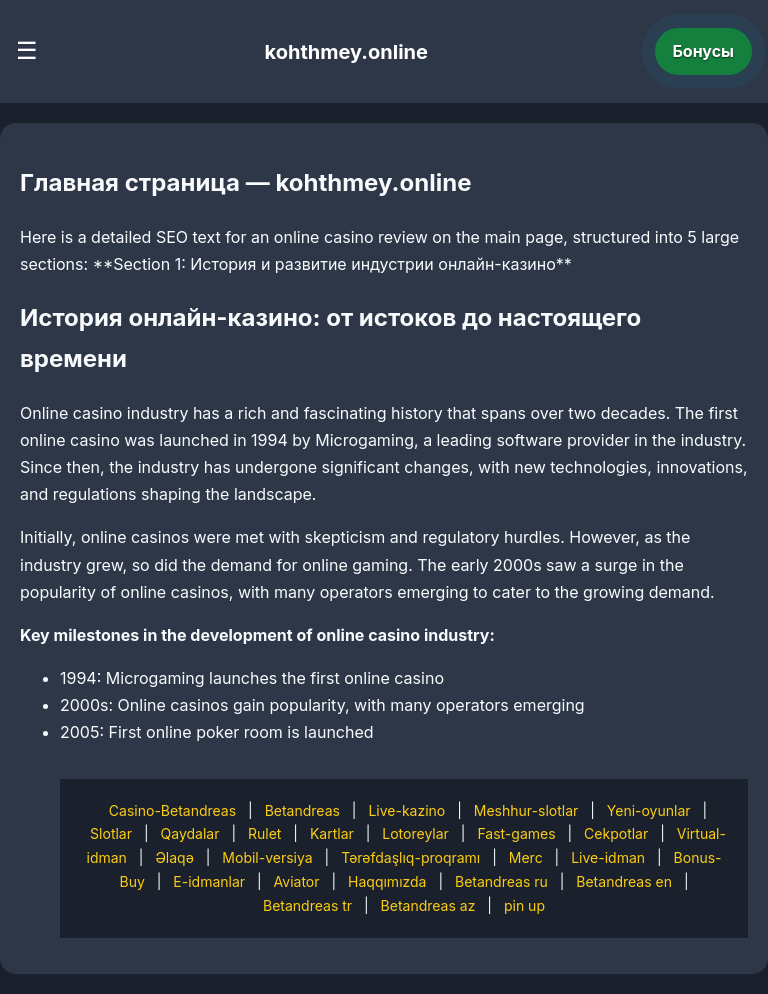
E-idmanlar (209, 881)
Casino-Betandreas (172, 810)
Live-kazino (406, 810)
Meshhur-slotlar (526, 810)
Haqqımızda (387, 881)
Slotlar (111, 833)
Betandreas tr (307, 905)
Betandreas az (428, 905)
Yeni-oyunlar (649, 810)
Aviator (297, 881)
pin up (524, 905)
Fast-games (516, 833)
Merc (526, 857)
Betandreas (302, 810)
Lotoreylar (415, 833)
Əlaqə (174, 857)
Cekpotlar (616, 833)
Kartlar (332, 833)
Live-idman (608, 857)
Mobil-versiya (267, 857)
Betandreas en (624, 881)
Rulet (264, 833)
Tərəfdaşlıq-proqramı (410, 857)
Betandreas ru (501, 881)
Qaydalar (190, 833)
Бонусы (704, 51)
